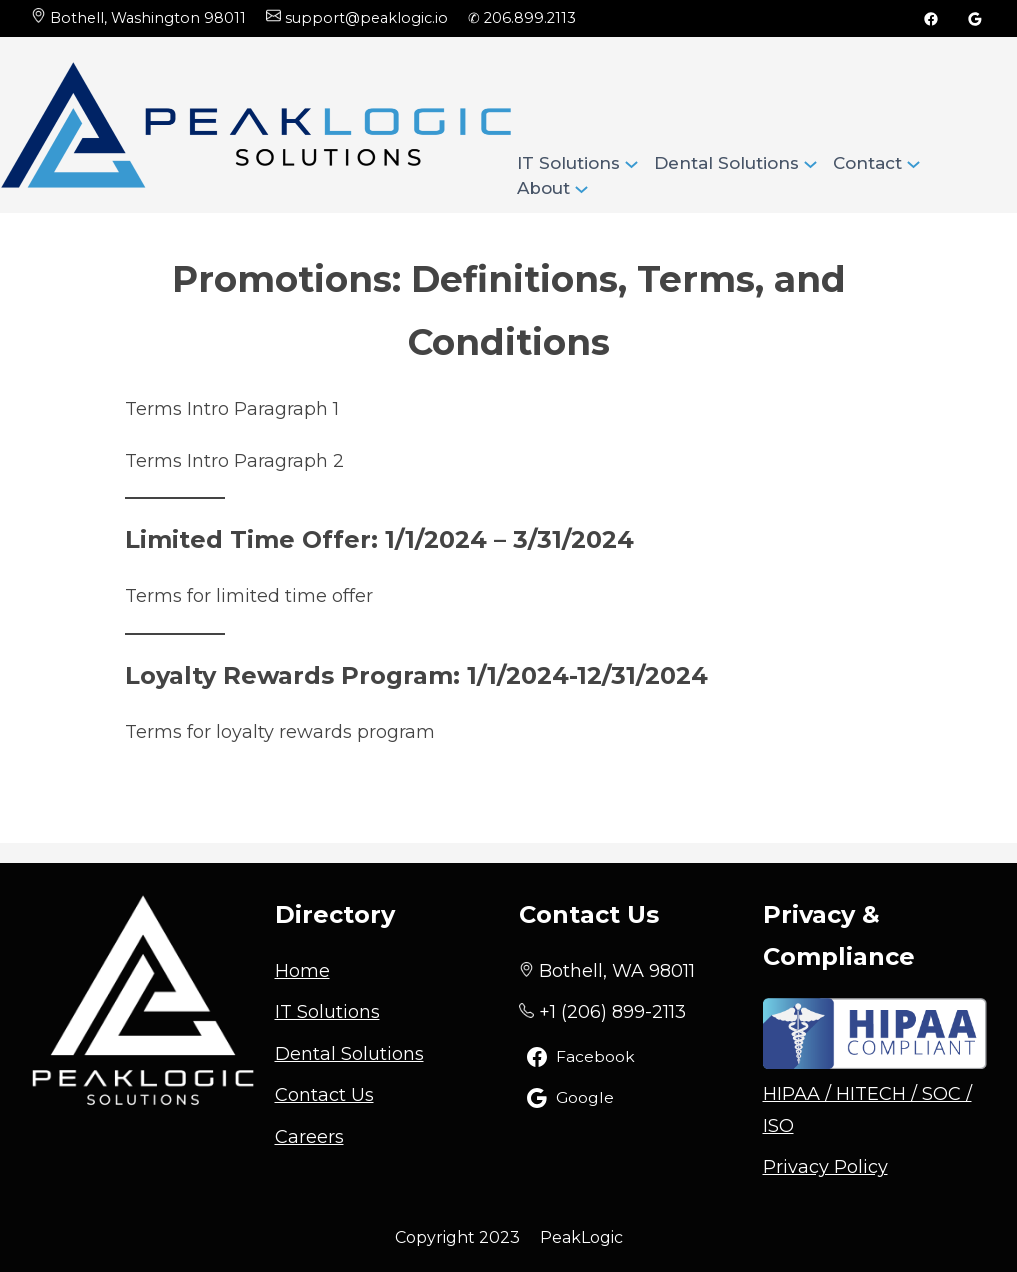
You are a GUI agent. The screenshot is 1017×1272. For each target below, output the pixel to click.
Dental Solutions (349, 1054)
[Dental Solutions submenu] (810, 162)
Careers (309, 1137)
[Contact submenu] (913, 162)
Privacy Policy (825, 1167)
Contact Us (324, 1095)
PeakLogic (581, 1237)
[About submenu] (581, 187)
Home (302, 971)
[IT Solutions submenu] (631, 162)
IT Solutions (327, 1012)
